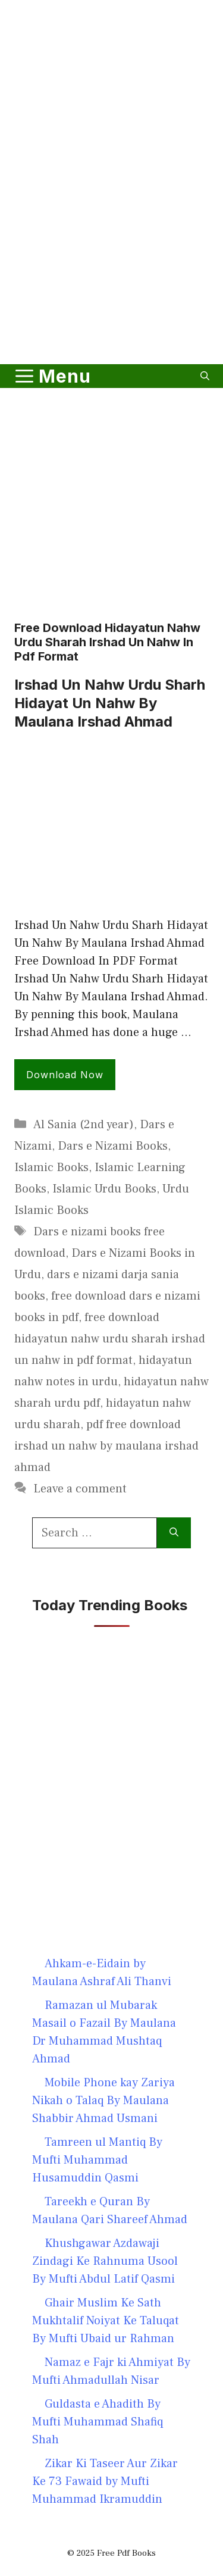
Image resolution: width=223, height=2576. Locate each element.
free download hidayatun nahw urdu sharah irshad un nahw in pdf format (109, 1339)
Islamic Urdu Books (104, 1189)
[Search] (174, 1532)
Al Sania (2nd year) (83, 1124)
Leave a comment (80, 1489)
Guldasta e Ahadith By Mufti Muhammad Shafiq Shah (97, 2421)
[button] (204, 376)
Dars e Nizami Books (113, 1146)
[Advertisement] (111, 233)
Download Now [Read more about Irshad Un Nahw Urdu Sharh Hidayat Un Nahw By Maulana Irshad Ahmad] (64, 1075)
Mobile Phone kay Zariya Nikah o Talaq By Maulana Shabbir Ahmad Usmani (103, 2100)
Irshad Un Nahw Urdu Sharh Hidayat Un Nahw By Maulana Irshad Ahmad (109, 703)
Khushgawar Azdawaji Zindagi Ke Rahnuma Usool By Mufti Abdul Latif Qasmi (105, 2261)
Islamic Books (51, 1167)
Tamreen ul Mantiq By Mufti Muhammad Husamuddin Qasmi (97, 2160)
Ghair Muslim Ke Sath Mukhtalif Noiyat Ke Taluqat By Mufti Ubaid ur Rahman (105, 2320)
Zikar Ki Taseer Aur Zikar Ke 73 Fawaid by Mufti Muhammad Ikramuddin (105, 2481)
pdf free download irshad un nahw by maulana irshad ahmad (106, 1446)
